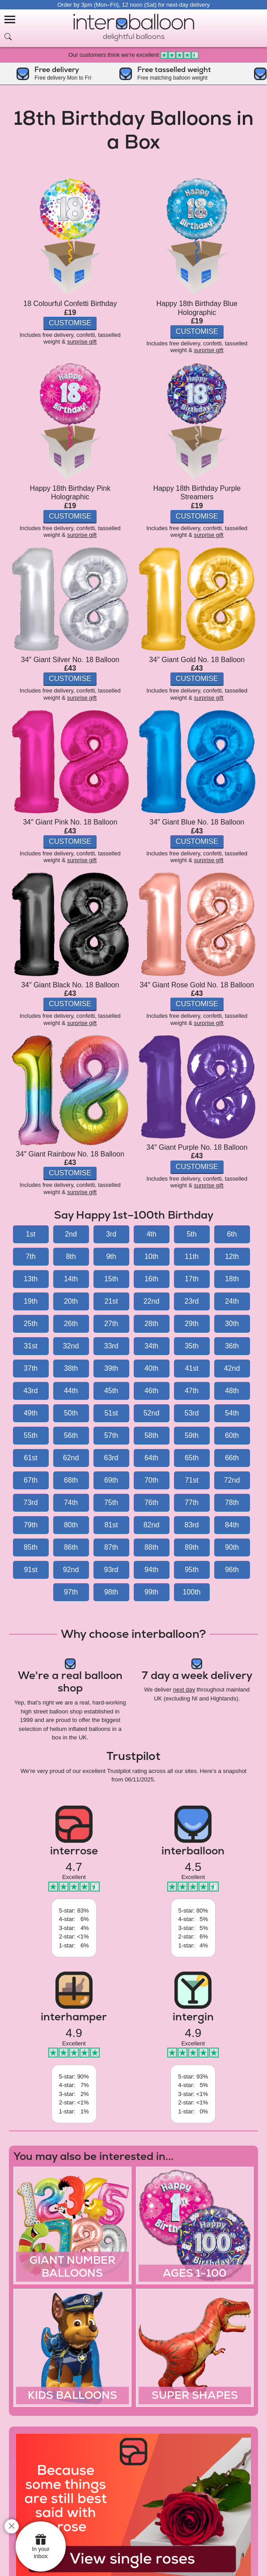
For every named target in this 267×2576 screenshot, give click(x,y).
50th (71, 1413)
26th (71, 1323)
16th (151, 1279)
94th (151, 1569)
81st (111, 1525)
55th (31, 1435)
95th (192, 1569)
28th (151, 1323)
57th (111, 1435)
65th (192, 1458)
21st (111, 1301)
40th (151, 1368)
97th (71, 1592)
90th (232, 1547)
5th (191, 1234)
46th (151, 1390)
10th (151, 1256)
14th (71, 1279)
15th (111, 1279)
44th (71, 1390)
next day (184, 1689)
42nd (232, 1368)
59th (192, 1435)
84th (232, 1525)
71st (191, 1480)
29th (192, 1323)
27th (111, 1323)
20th (71, 1301)
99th (151, 1592)
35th (192, 1346)
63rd (111, 1458)
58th (151, 1435)
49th (31, 1413)
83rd (191, 1525)
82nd (152, 1525)
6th (232, 1234)
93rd (111, 1569)
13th (31, 1279)
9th (111, 1256)
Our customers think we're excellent (133, 54)
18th (232, 1279)
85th (31, 1547)
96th (232, 1569)
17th (192, 1279)
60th (232, 1435)
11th (192, 1256)
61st (30, 1458)
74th (71, 1502)
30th (232, 1323)
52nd (152, 1413)
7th (30, 1256)
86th (71, 1547)
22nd (152, 1301)
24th (232, 1301)
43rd (30, 1390)
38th (71, 1368)
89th (192, 1547)
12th (232, 1256)
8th (71, 1256)
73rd (30, 1502)
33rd (111, 1346)
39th (111, 1368)
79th (31, 1525)
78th (232, 1502)
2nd (71, 1234)
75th (111, 1502)
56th (71, 1435)
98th (111, 1592)
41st (191, 1368)
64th (151, 1458)
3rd (111, 1234)
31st (30, 1346)
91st (30, 1569)
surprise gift (82, 341)
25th (31, 1323)
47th (192, 1390)
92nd (71, 1569)
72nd (232, 1480)
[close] (11, 2526)
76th (151, 1502)
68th (71, 1480)
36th (232, 1346)
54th (232, 1413)
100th (191, 1592)
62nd (71, 1458)
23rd (191, 1301)
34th (151, 1346)
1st (30, 1234)
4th (151, 1234)
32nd (71, 1346)
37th (31, 1368)
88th (151, 1547)
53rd (191, 1413)
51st (111, 1413)
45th (111, 1390)
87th (111, 1547)
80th (71, 1525)
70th (151, 1480)
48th (232, 1390)
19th (31, 1301)
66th (232, 1458)
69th (111, 1480)
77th (192, 1502)
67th (31, 1480)
